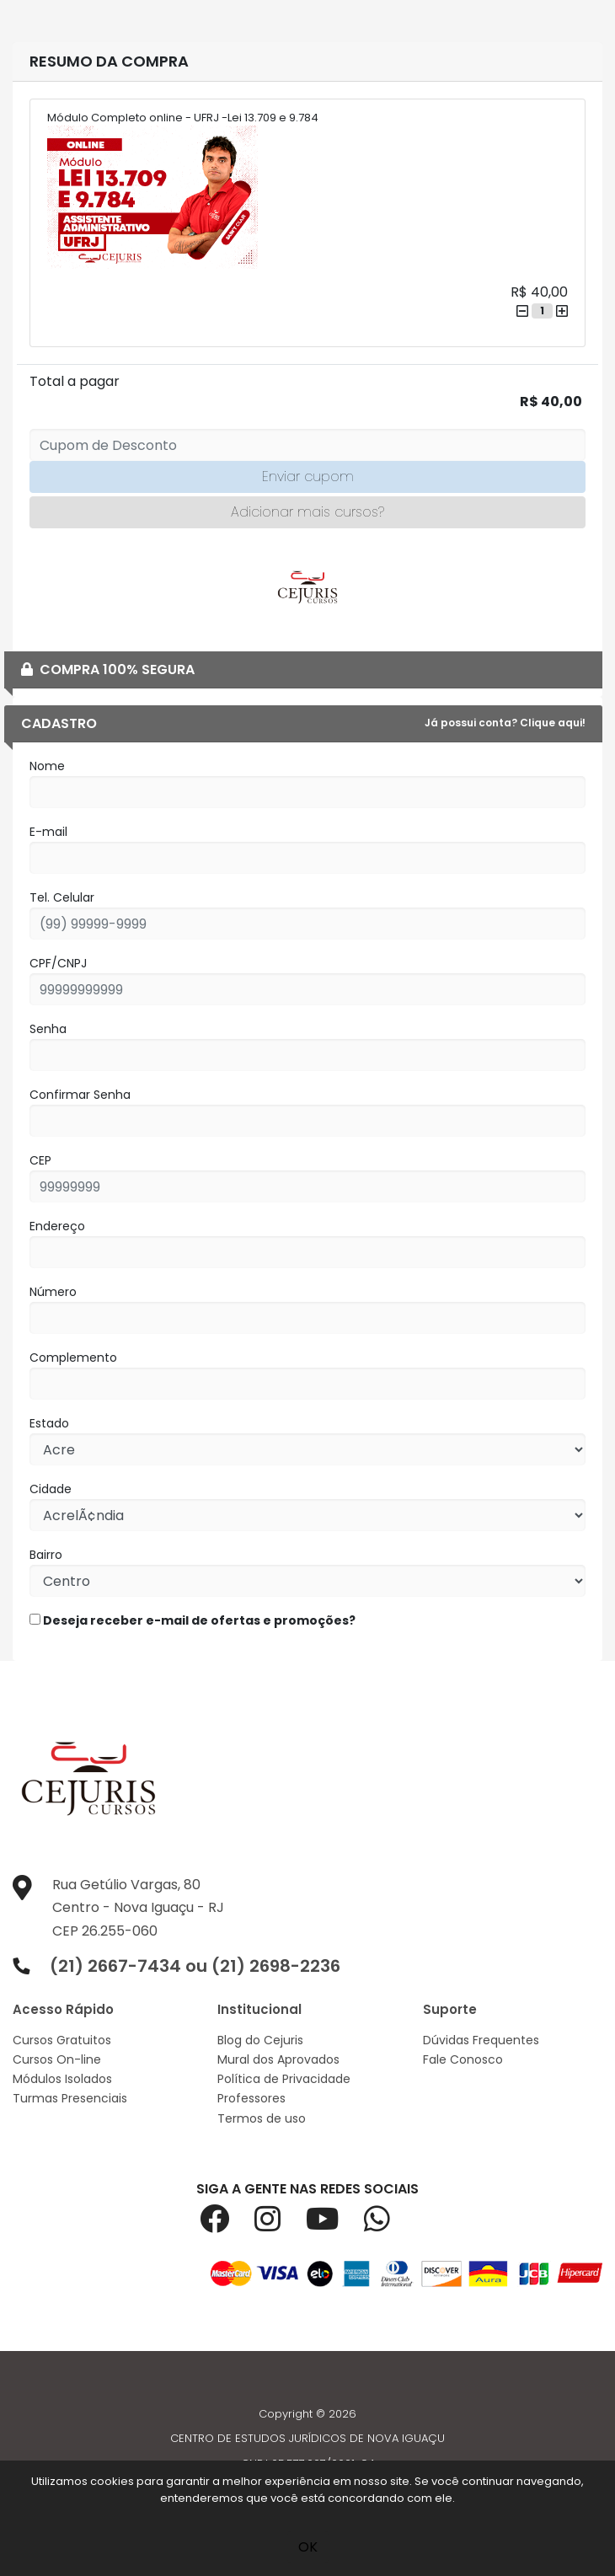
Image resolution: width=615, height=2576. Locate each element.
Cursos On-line (57, 2059)
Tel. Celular (61, 897)
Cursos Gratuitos (62, 2040)
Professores (251, 2098)
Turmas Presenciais (70, 2098)
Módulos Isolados (62, 2078)
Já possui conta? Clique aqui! (505, 722)
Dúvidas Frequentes (481, 2040)
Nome (47, 766)
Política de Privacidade (283, 2078)
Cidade (50, 1489)
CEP (40, 1160)
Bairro (45, 1554)
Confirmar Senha (80, 1094)
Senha (48, 1028)
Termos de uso (261, 2118)
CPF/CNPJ (58, 963)
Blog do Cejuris (260, 2040)
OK (308, 2547)
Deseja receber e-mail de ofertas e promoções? (192, 1620)
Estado (49, 1423)
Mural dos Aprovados (278, 2059)
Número (53, 1291)
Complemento (73, 1357)
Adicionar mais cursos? (307, 512)
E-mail (48, 831)
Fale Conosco (463, 2059)
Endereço (57, 1226)
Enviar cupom (308, 476)
